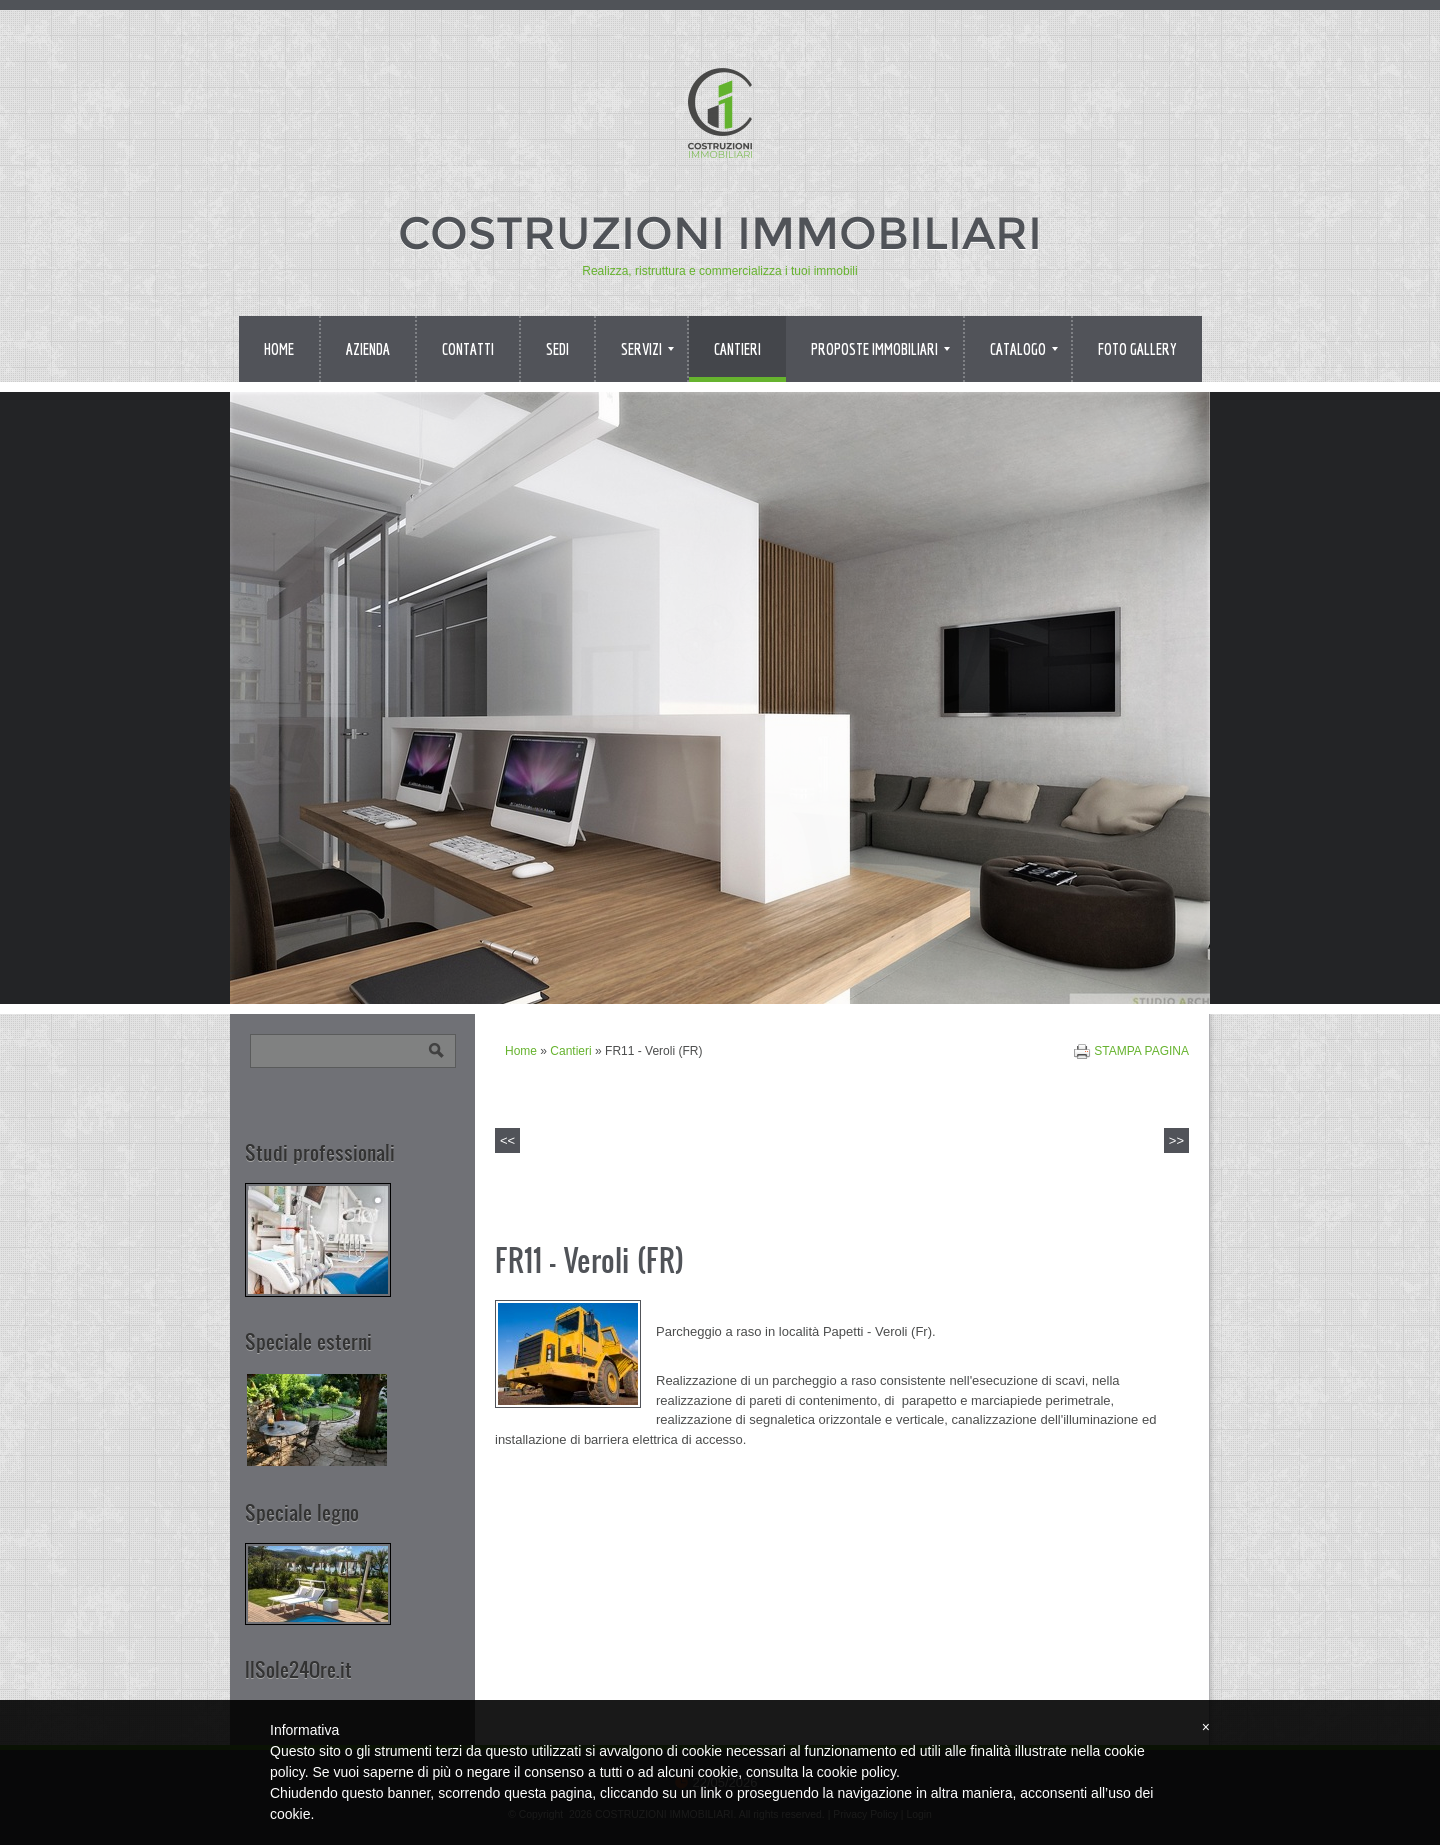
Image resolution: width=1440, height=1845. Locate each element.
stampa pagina (1141, 1051)
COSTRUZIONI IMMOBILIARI (720, 232)
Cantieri (737, 349)
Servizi (647, 349)
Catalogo (1024, 349)
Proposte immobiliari (880, 349)
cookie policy (856, 1772)
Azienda (368, 349)
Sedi (557, 349)
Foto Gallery (1137, 349)
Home (279, 349)
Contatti (468, 349)
